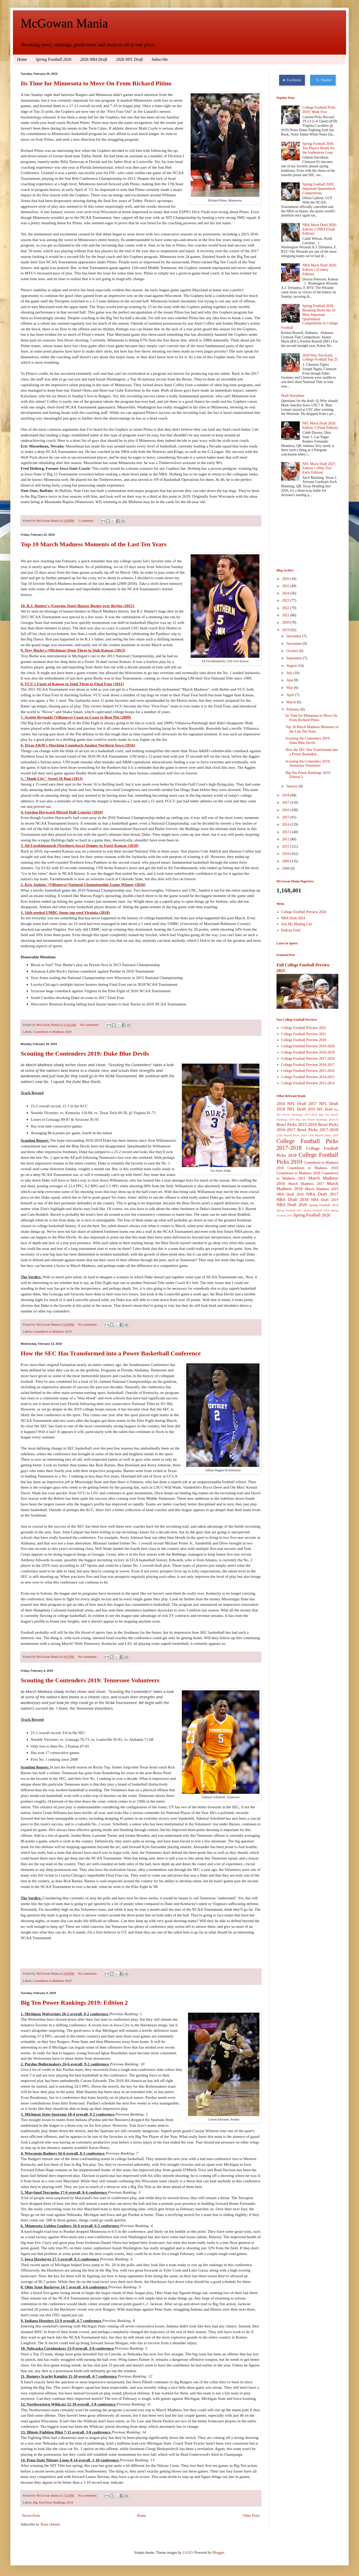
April (290, 695)
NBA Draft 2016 (290, 1194)
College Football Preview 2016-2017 (308, 1065)
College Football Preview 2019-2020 (308, 1046)
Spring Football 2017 (289, 1210)
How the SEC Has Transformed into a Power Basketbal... (312, 752)
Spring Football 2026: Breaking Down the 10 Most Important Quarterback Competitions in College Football (309, 317)
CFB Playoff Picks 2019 (291, 1135)
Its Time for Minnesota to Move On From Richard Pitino (96, 83)
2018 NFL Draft (291, 1109)
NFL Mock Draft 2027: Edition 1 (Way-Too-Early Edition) (319, 468)
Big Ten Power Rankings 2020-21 (317, 1119)
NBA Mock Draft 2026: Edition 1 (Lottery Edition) (319, 269)
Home (22, 59)
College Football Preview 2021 (303, 1034)
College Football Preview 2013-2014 (308, 1083)
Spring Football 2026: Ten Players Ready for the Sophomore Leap (318, 148)
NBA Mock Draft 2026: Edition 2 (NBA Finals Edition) (319, 229)
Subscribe (160, 59)
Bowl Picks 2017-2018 (317, 1129)
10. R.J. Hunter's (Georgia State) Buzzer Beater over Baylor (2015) (78, 605)
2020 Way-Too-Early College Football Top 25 (320, 357)
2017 (286, 802)
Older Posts (251, 2516)
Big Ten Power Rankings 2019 (53, 2502)
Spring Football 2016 (323, 1205)
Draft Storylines (292, 396)
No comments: (90, 1025)
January (292, 786)
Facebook (292, 80)
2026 (286, 579)
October (292, 651)
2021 (286, 615)
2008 (286, 868)
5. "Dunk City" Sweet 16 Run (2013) (52, 778)
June (290, 680)
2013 (286, 832)
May (290, 688)
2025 (286, 586)
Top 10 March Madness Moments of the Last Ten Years (94, 544)
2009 (286, 861)
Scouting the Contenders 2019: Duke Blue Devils (85, 1053)
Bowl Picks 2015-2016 (296, 1124)
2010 (286, 854)
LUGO (188, 2553)
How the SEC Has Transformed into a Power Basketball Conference (111, 1353)
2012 (286, 839)
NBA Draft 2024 (293, 918)
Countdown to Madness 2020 (298, 1173)
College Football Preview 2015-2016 (308, 1071)
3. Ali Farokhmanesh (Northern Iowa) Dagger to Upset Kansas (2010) (79, 845)
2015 (286, 817)
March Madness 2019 (321, 1189)
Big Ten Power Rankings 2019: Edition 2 (74, 2002)
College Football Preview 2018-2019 (308, 1052)
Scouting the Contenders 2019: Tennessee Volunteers (90, 1680)
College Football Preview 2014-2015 (308, 1077)
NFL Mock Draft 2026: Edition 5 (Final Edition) (320, 425)
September (294, 658)
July (289, 673)
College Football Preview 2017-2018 (308, 1059)
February (293, 709)
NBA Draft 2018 (292, 1199)
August (292, 666)
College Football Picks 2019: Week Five (318, 110)
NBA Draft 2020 (291, 1204)
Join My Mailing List (296, 924)
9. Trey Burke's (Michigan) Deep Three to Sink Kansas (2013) (73, 650)
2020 (286, 622)
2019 (286, 630)
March (291, 702)
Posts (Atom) (50, 2524)
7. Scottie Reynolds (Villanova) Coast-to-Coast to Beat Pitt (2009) (76, 717)
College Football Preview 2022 (303, 1028)
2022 (286, 608)
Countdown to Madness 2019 (52, 1032)
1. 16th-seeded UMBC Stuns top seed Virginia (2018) (65, 912)
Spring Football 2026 (53, 59)
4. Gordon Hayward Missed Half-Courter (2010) (62, 812)
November (294, 644)
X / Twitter (323, 80)
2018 (286, 795)
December (294, 636)
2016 (286, 810)
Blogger (218, 2553)
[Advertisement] (302, 533)
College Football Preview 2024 (303, 912)
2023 (286, 600)
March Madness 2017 (306, 1184)
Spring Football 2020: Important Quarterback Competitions (318, 188)
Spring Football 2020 (311, 1215)
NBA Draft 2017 (322, 1194)
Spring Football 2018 (317, 1210)
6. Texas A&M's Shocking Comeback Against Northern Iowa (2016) (78, 745)
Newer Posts (31, 2516)
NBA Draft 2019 (324, 1200)
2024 (286, 593)
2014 (286, 824)
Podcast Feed (290, 930)
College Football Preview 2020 (303, 1040)
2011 (286, 846)
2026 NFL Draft (129, 59)
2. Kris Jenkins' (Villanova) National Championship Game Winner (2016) (83, 884)
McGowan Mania (64, 23)
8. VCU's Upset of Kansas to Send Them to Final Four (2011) (72, 684)
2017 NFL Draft (323, 1103)
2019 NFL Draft (320, 1109)
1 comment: (86, 520)
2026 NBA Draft (93, 59)
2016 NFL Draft (291, 1103)
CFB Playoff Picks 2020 (323, 1135)
